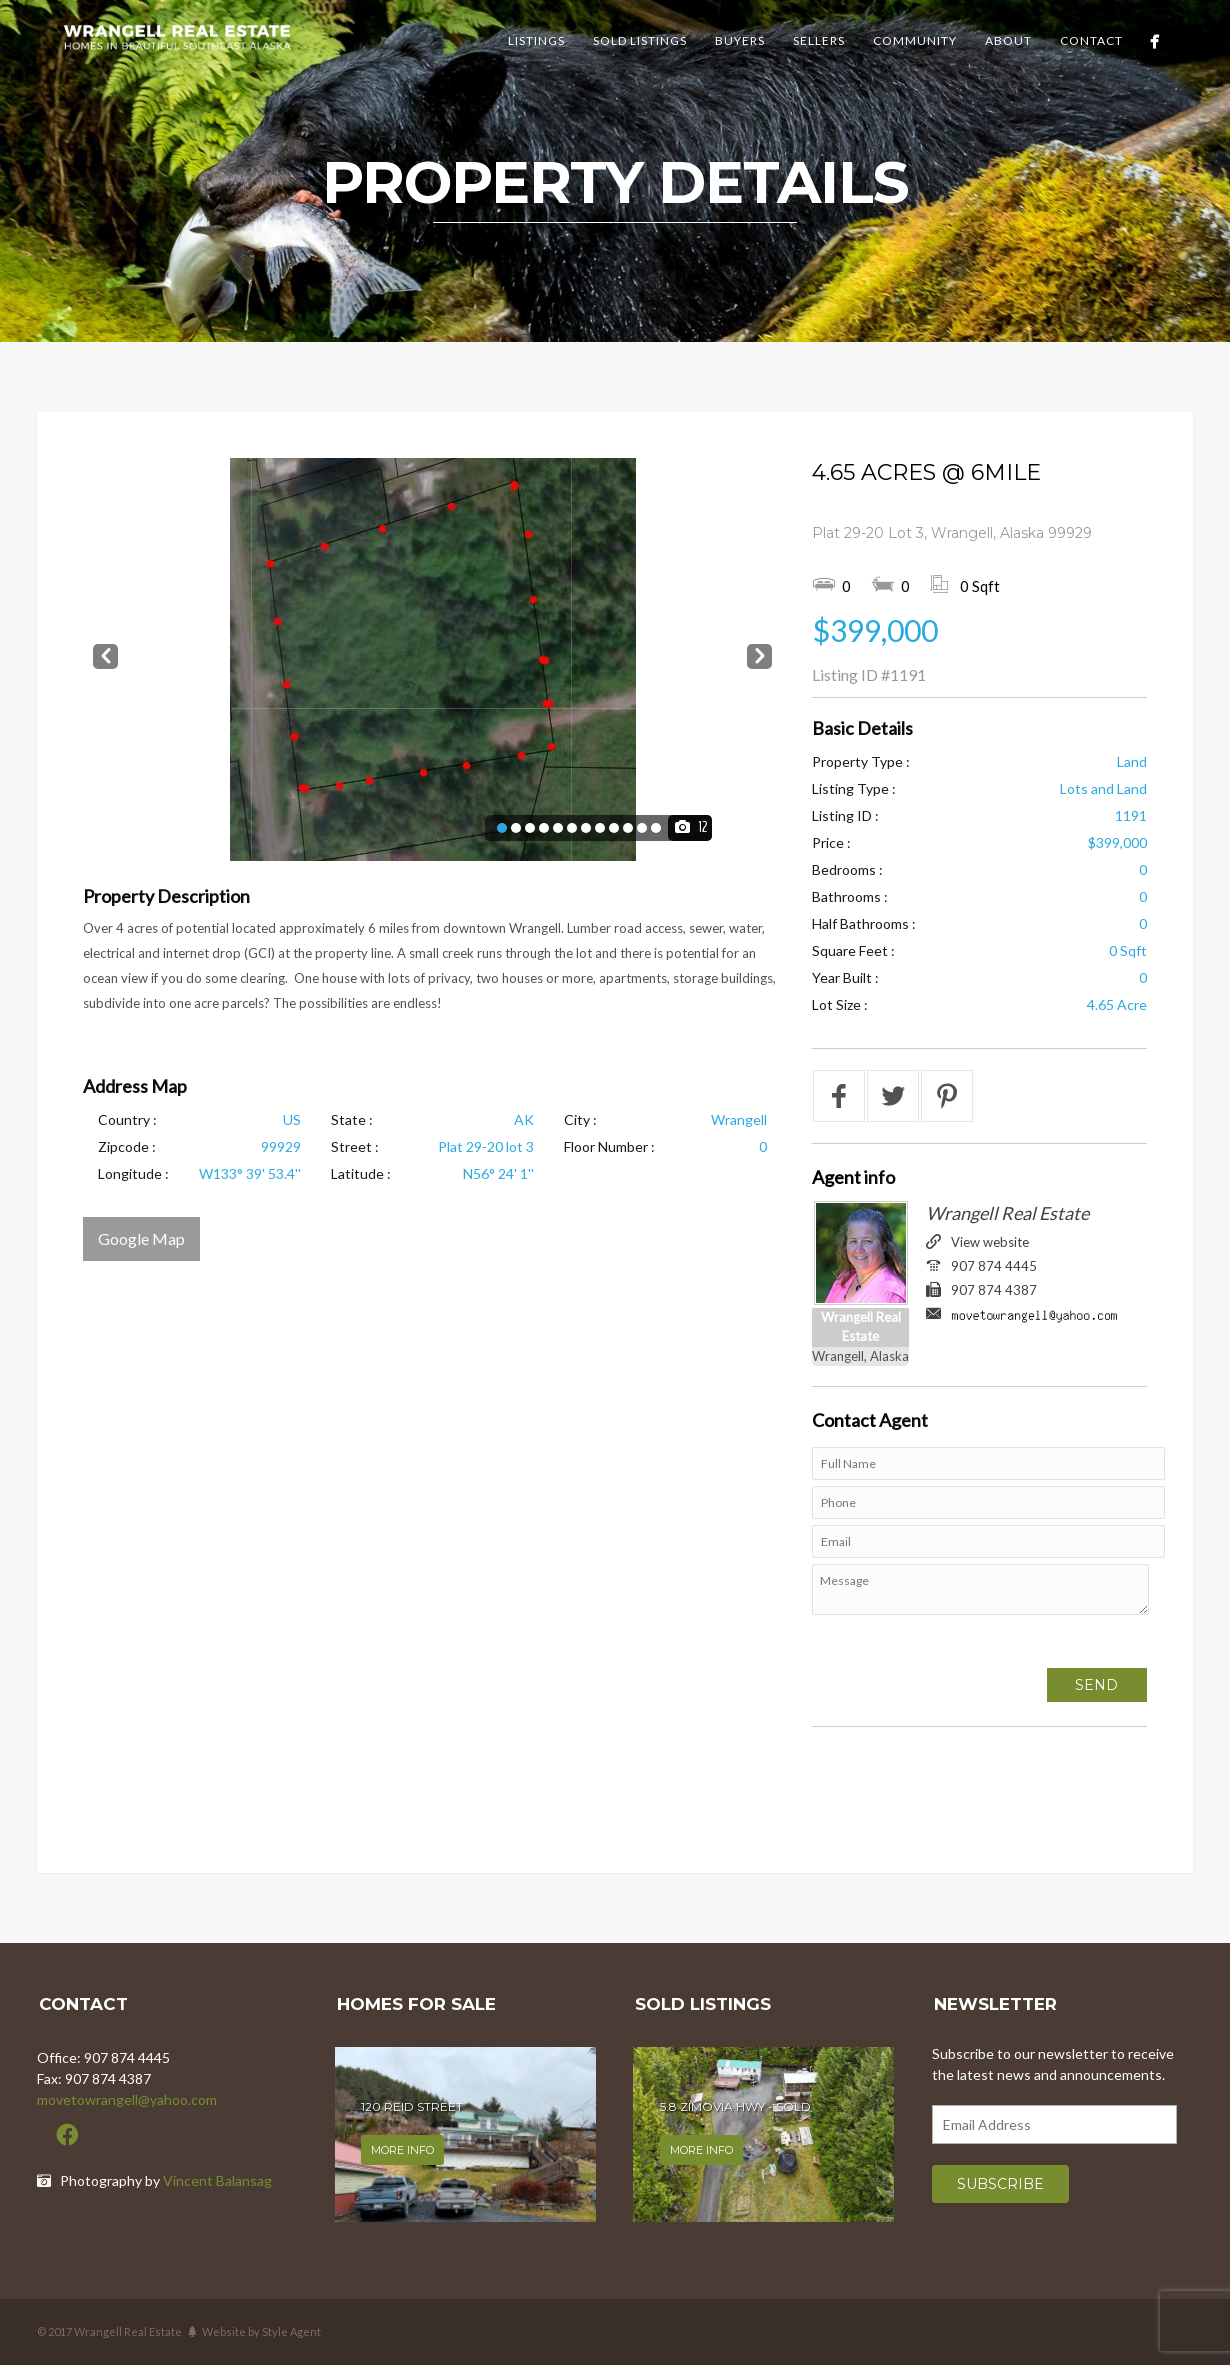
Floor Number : (609, 1146)
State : (352, 1119)
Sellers (819, 40)
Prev (105, 653)
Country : (127, 1119)
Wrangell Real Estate (1007, 1213)
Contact (1091, 40)
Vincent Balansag (217, 2180)
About (1008, 40)
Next (759, 653)
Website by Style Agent (261, 2331)
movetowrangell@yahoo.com (127, 2099)
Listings (536, 40)
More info (402, 2150)
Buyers (740, 40)
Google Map (141, 1238)
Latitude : (361, 1173)
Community (915, 40)
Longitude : (133, 1173)
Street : (355, 1146)
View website (990, 1242)
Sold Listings (640, 40)
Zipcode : (127, 1146)
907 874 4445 (994, 1266)
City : (580, 1119)
